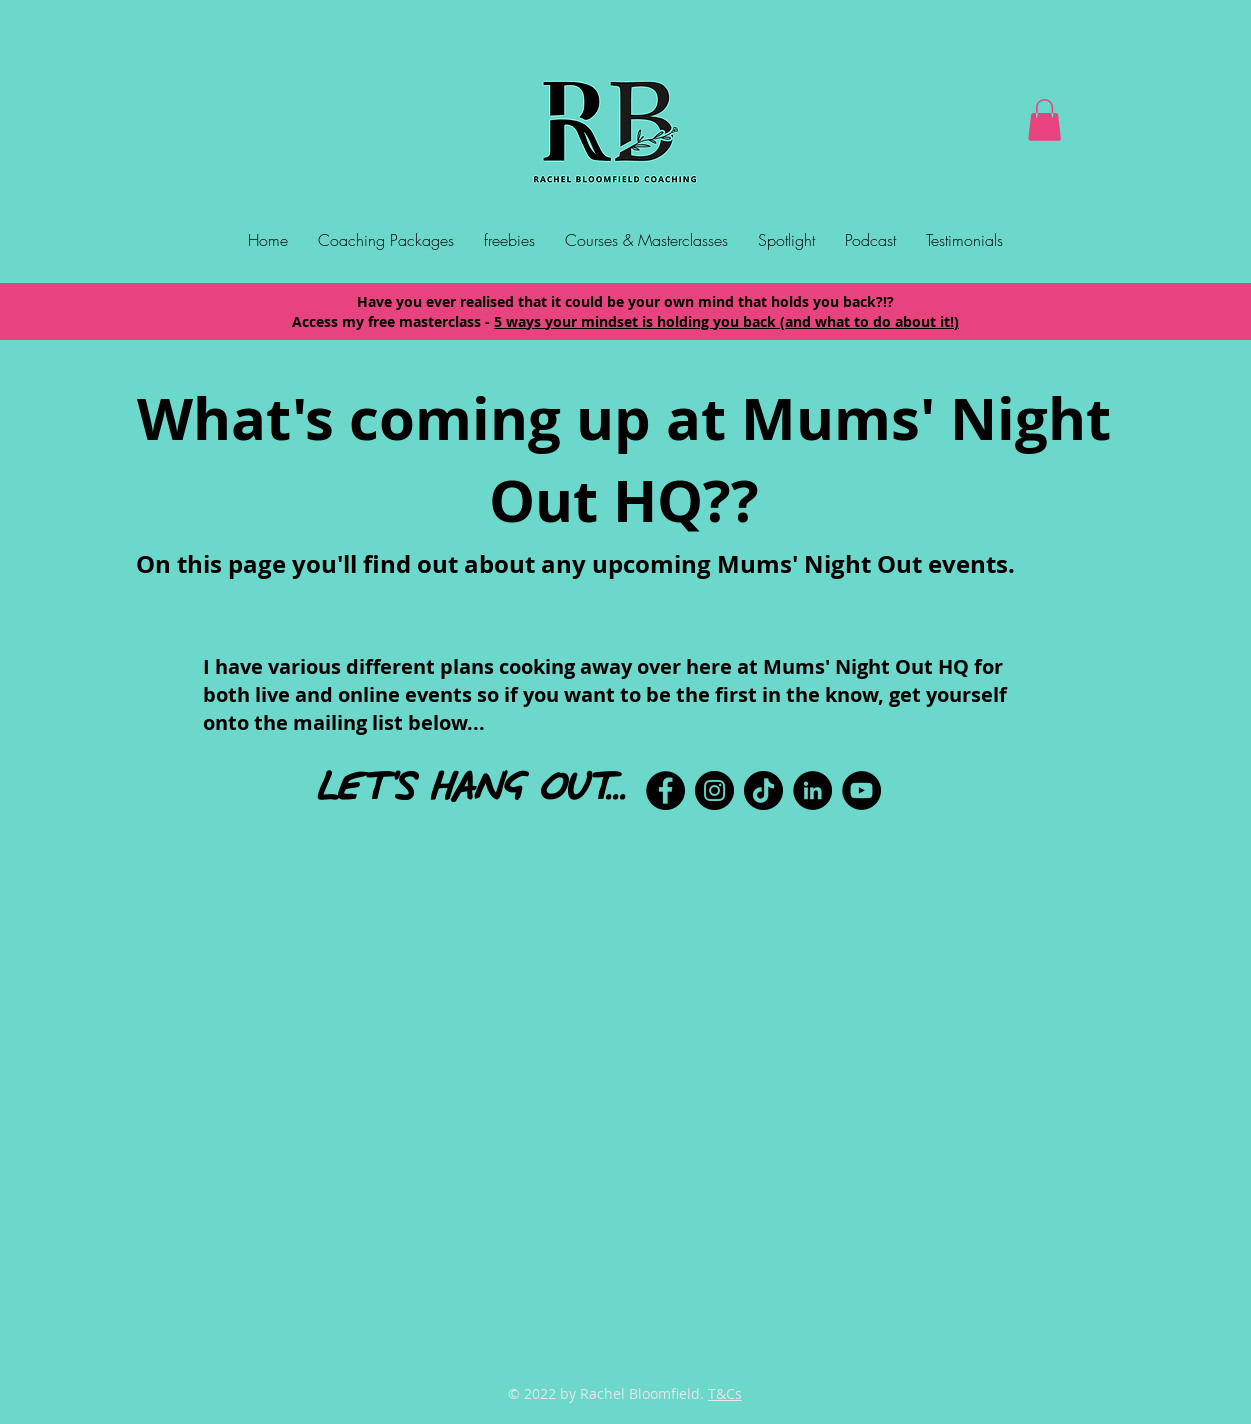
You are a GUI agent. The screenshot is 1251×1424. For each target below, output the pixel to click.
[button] (1044, 120)
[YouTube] (861, 790)
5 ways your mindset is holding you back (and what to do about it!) (726, 321)
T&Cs (725, 1393)
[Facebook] (665, 790)
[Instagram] (714, 790)
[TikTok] (763, 790)
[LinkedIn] (812, 790)
